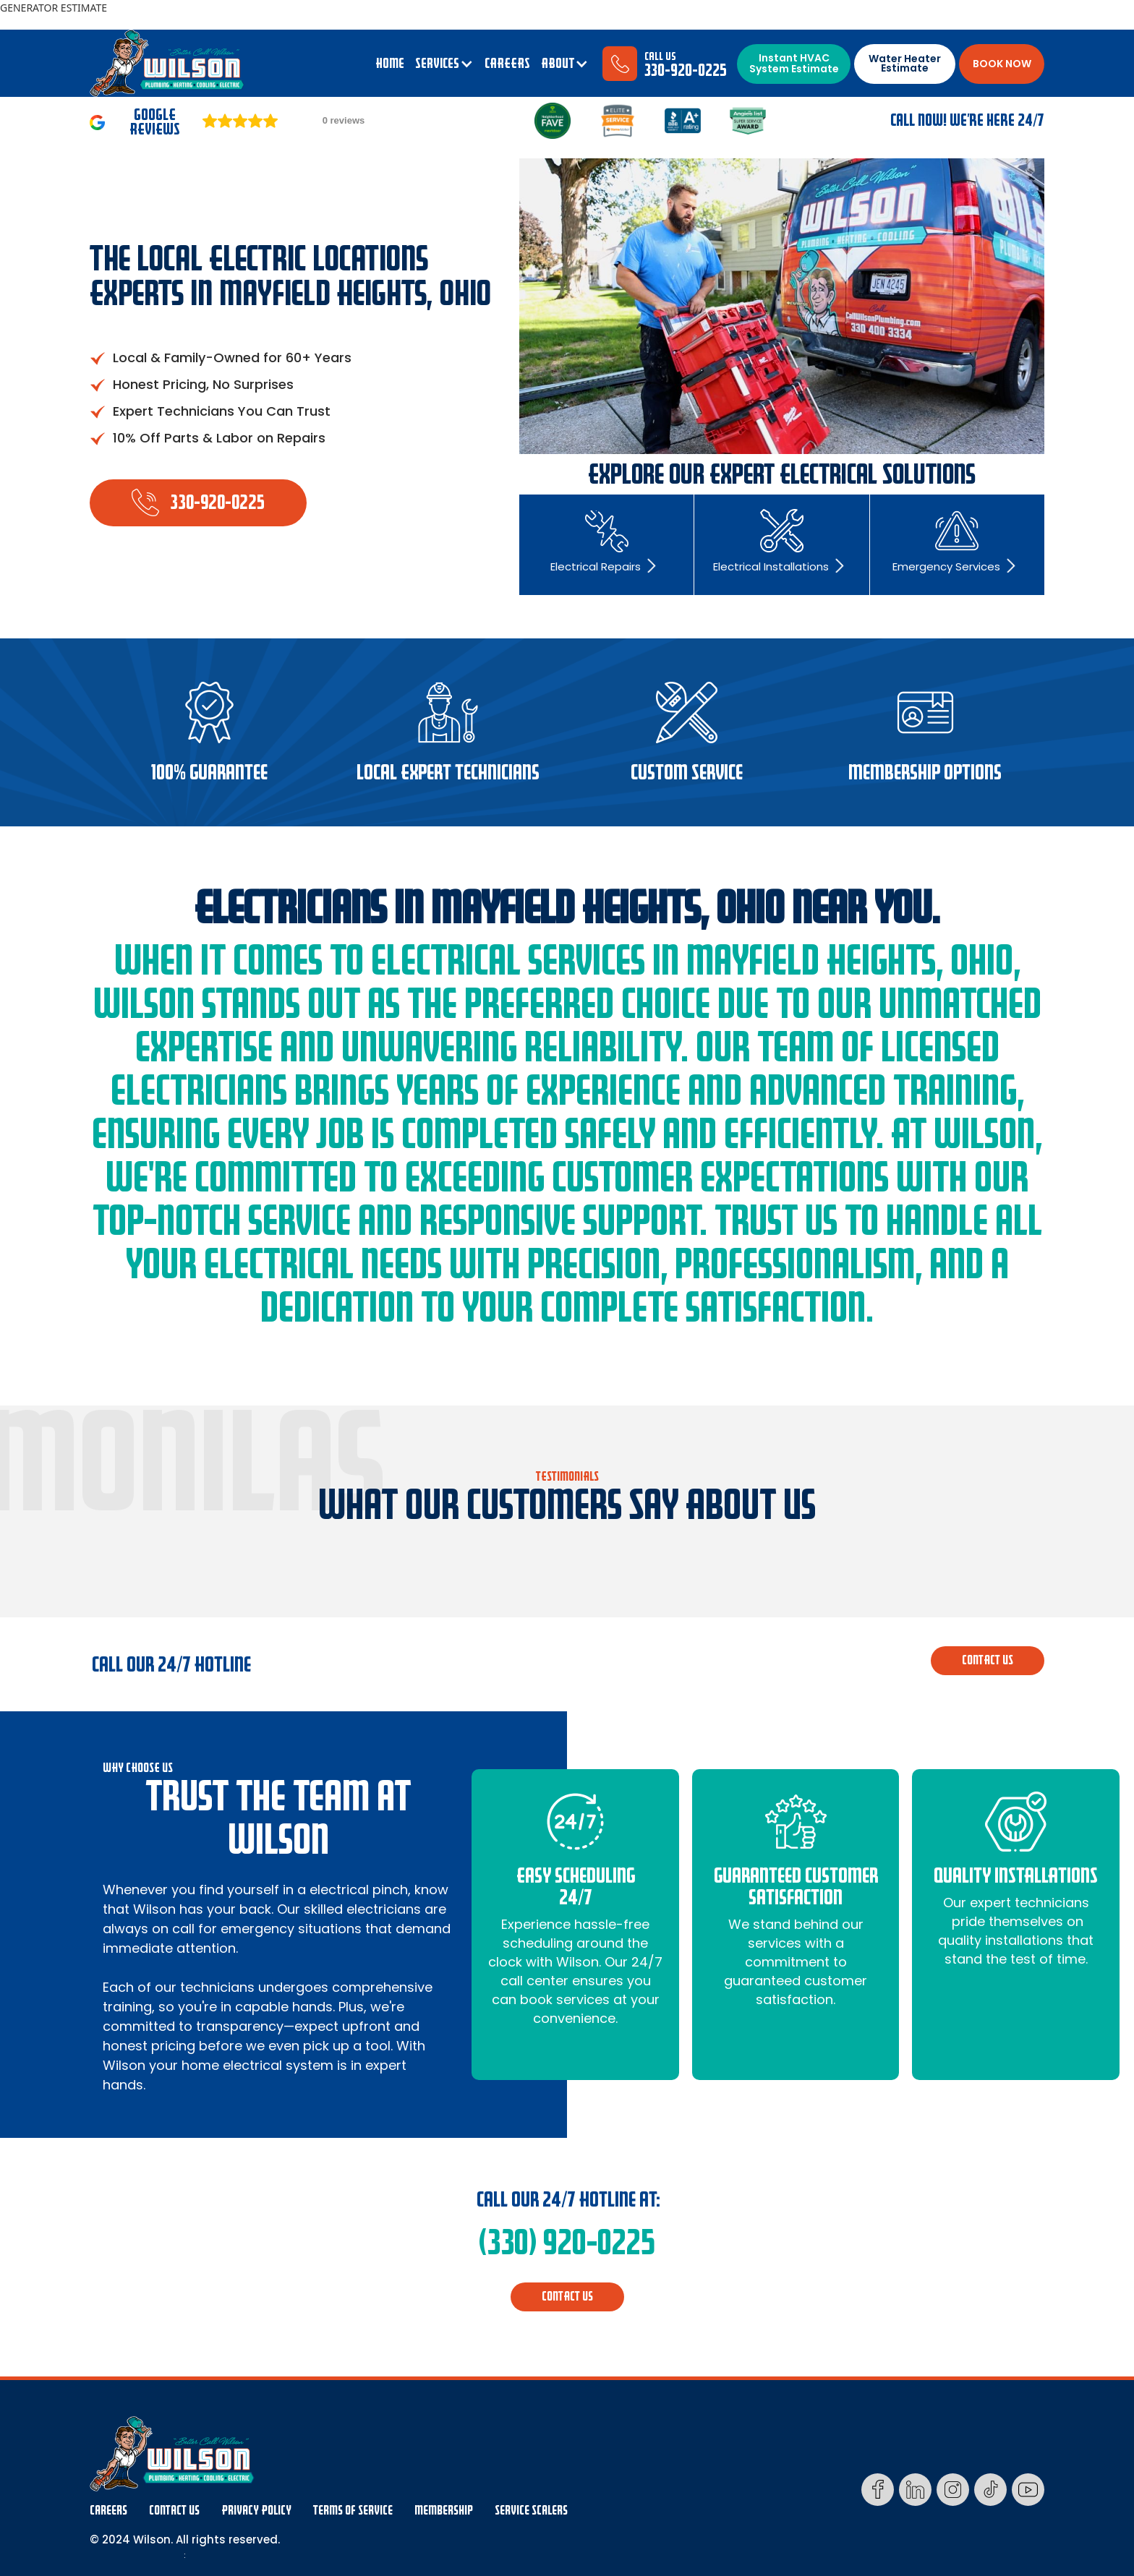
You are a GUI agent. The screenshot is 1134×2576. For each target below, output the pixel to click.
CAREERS (507, 63)
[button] (444, 63)
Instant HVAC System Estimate (794, 63)
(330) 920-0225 (567, 2243)
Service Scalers (531, 2510)
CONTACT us (987, 1660)
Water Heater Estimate (905, 63)
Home (389, 63)
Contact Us (174, 2510)
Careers (108, 2510)
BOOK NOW (1002, 63)
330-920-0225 (685, 70)
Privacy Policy (256, 2510)
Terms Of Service (353, 2510)
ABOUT (557, 63)
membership (443, 2510)
